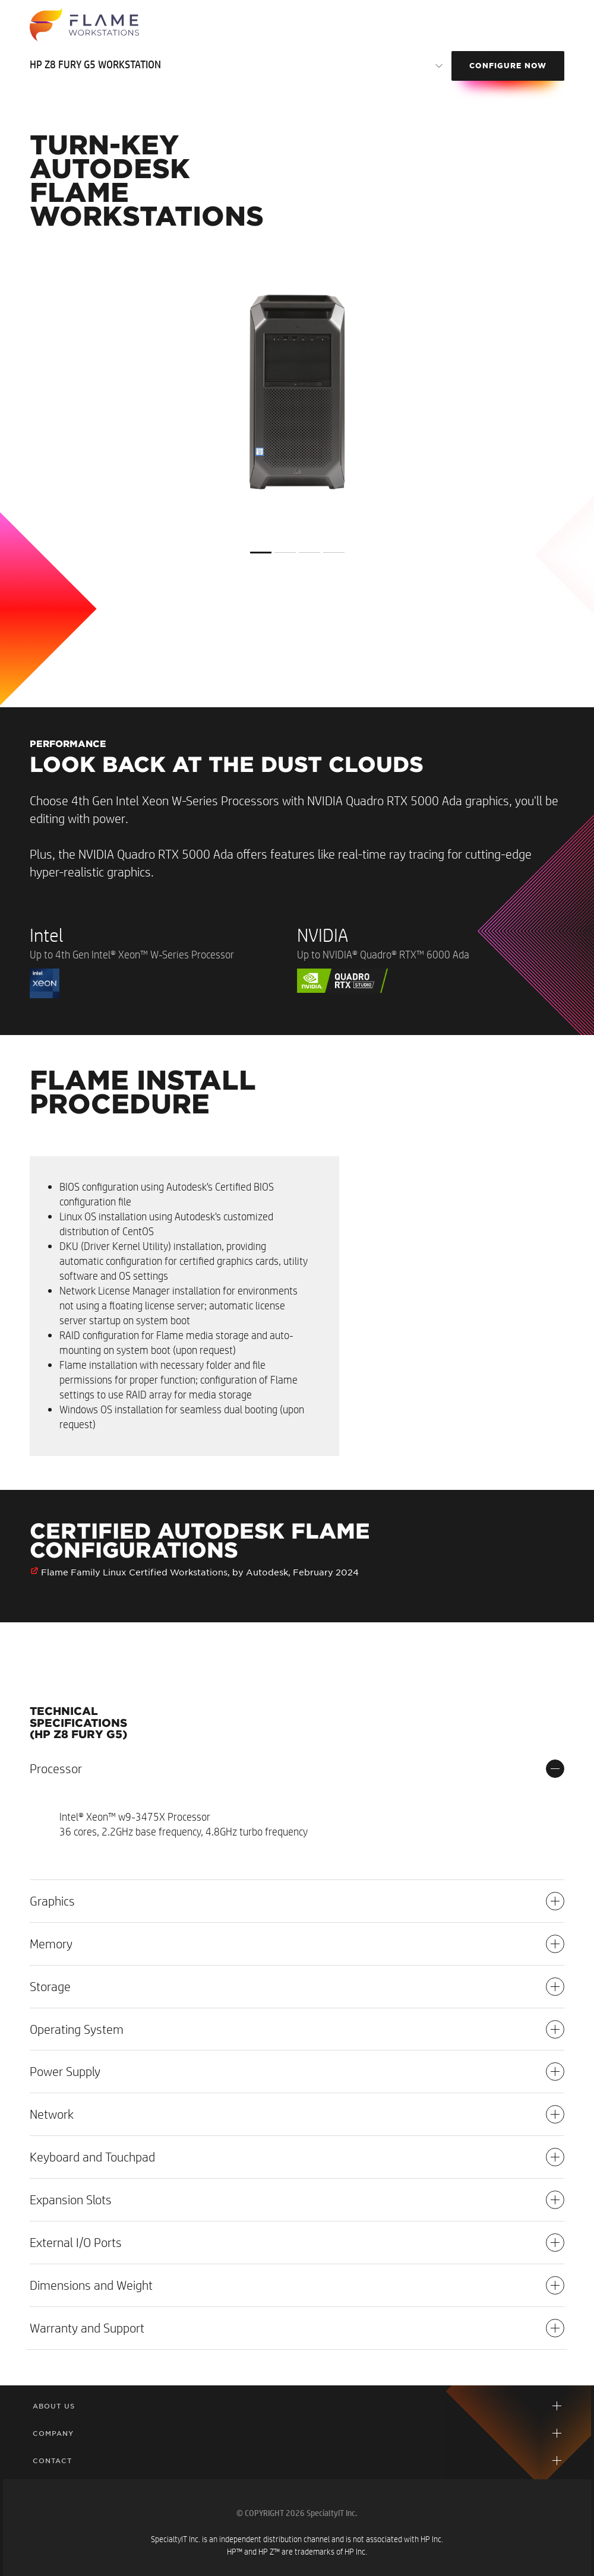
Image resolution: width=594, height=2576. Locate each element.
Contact (52, 2461)
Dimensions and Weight (297, 2285)
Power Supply (297, 2071)
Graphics (297, 1901)
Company (53, 2433)
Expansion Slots (297, 2200)
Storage (297, 1986)
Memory (297, 1944)
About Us (54, 2406)
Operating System (297, 2029)
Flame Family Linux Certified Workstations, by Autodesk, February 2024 (200, 1572)
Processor (297, 1768)
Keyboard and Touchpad (297, 2157)
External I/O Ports (297, 2242)
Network (297, 2114)
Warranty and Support (297, 2328)
